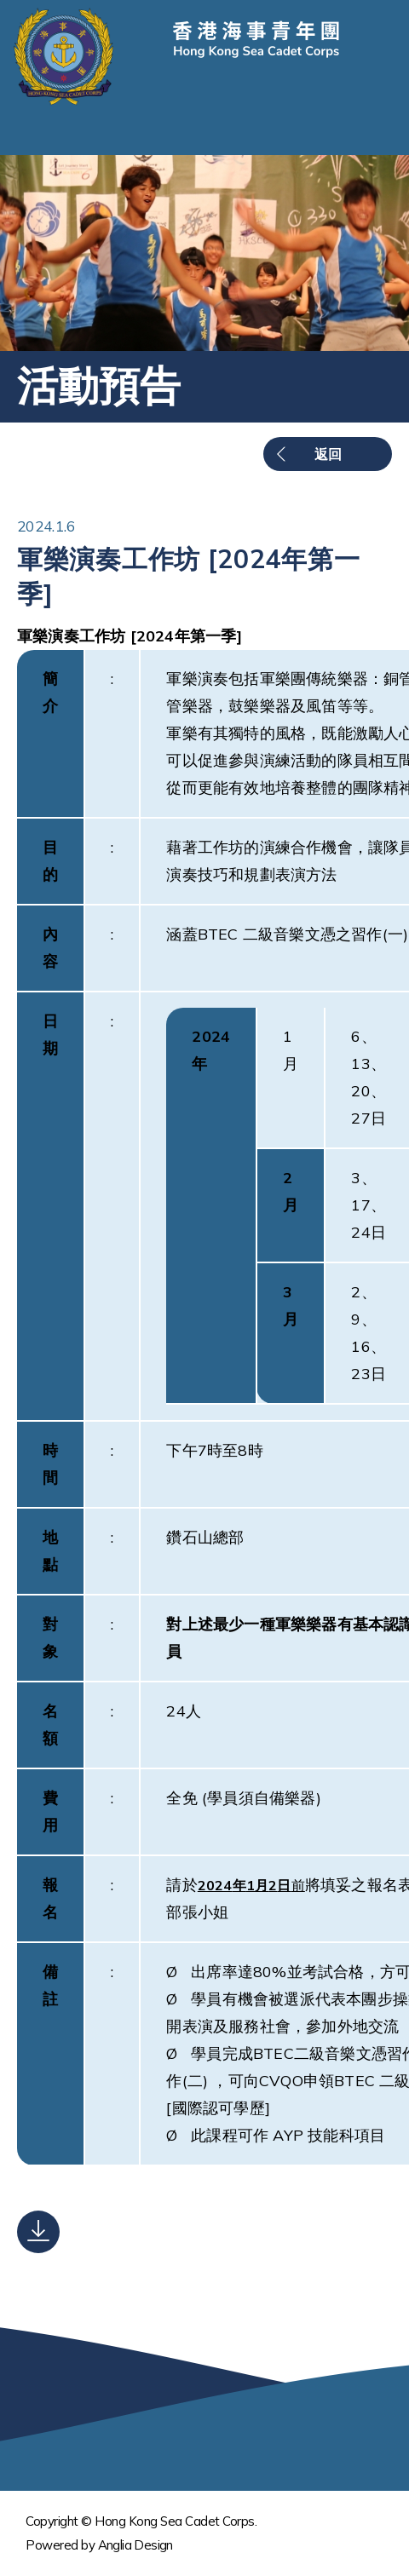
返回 (328, 454)
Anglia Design (135, 2545)
